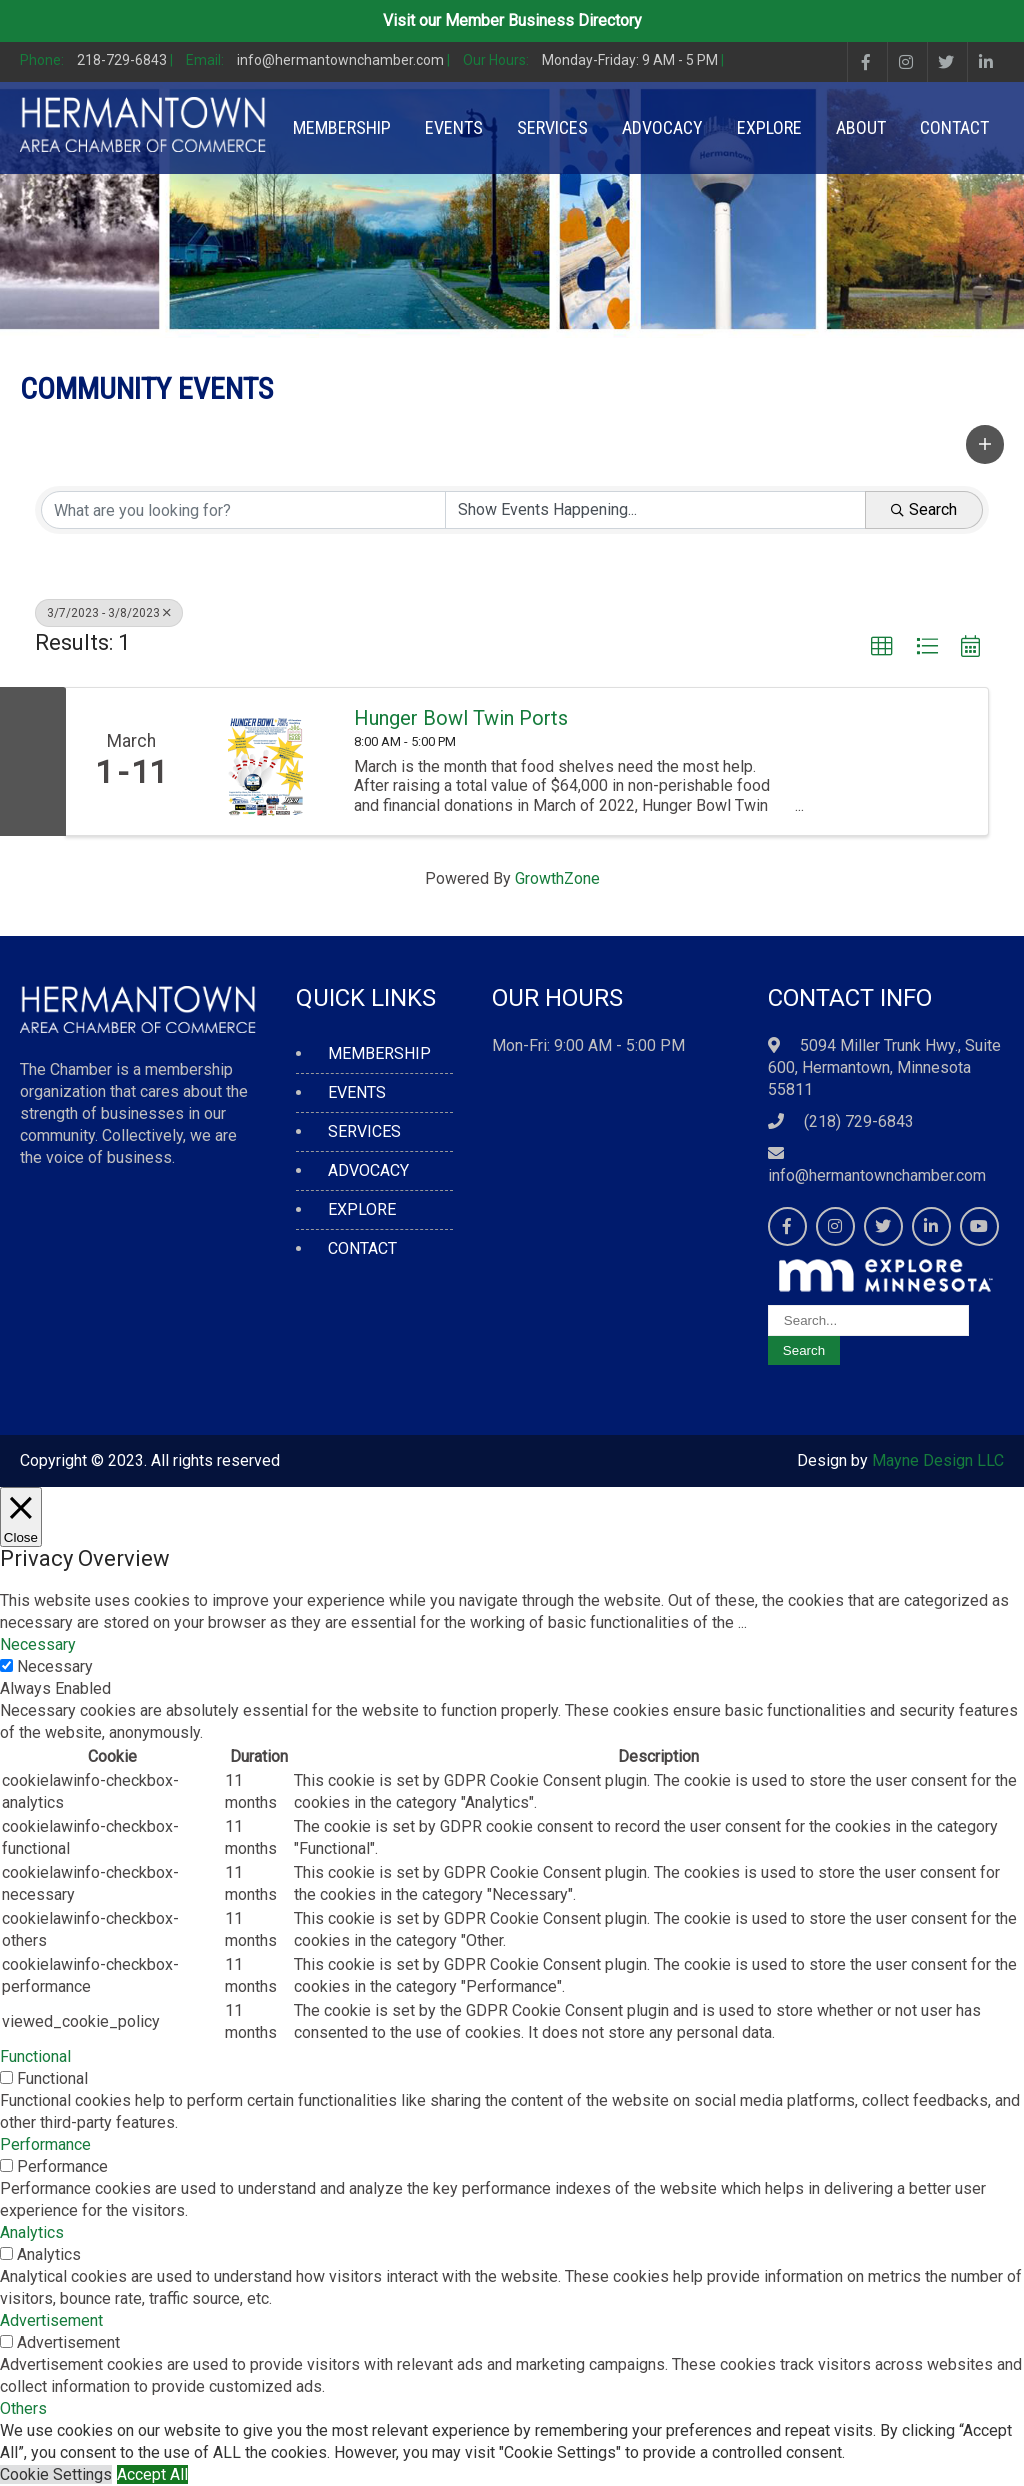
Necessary (55, 1666)
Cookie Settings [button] (56, 2474)
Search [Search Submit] (924, 509)
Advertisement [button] (51, 2320)
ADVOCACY (662, 127)
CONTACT (954, 127)
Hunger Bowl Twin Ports (461, 718)
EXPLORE (769, 127)
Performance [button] (45, 2144)
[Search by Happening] (655, 510)
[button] (985, 444)
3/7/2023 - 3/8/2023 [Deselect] (109, 613)
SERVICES (552, 127)
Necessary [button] (38, 1644)
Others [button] (23, 2408)
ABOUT (861, 127)
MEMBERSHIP (342, 127)
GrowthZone (557, 878)
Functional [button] (35, 2056)
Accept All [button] (152, 2474)
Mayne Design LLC (938, 1460)
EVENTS (454, 127)
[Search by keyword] (243, 510)
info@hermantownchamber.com (877, 1175)
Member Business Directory (543, 20)
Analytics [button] (32, 2232)
